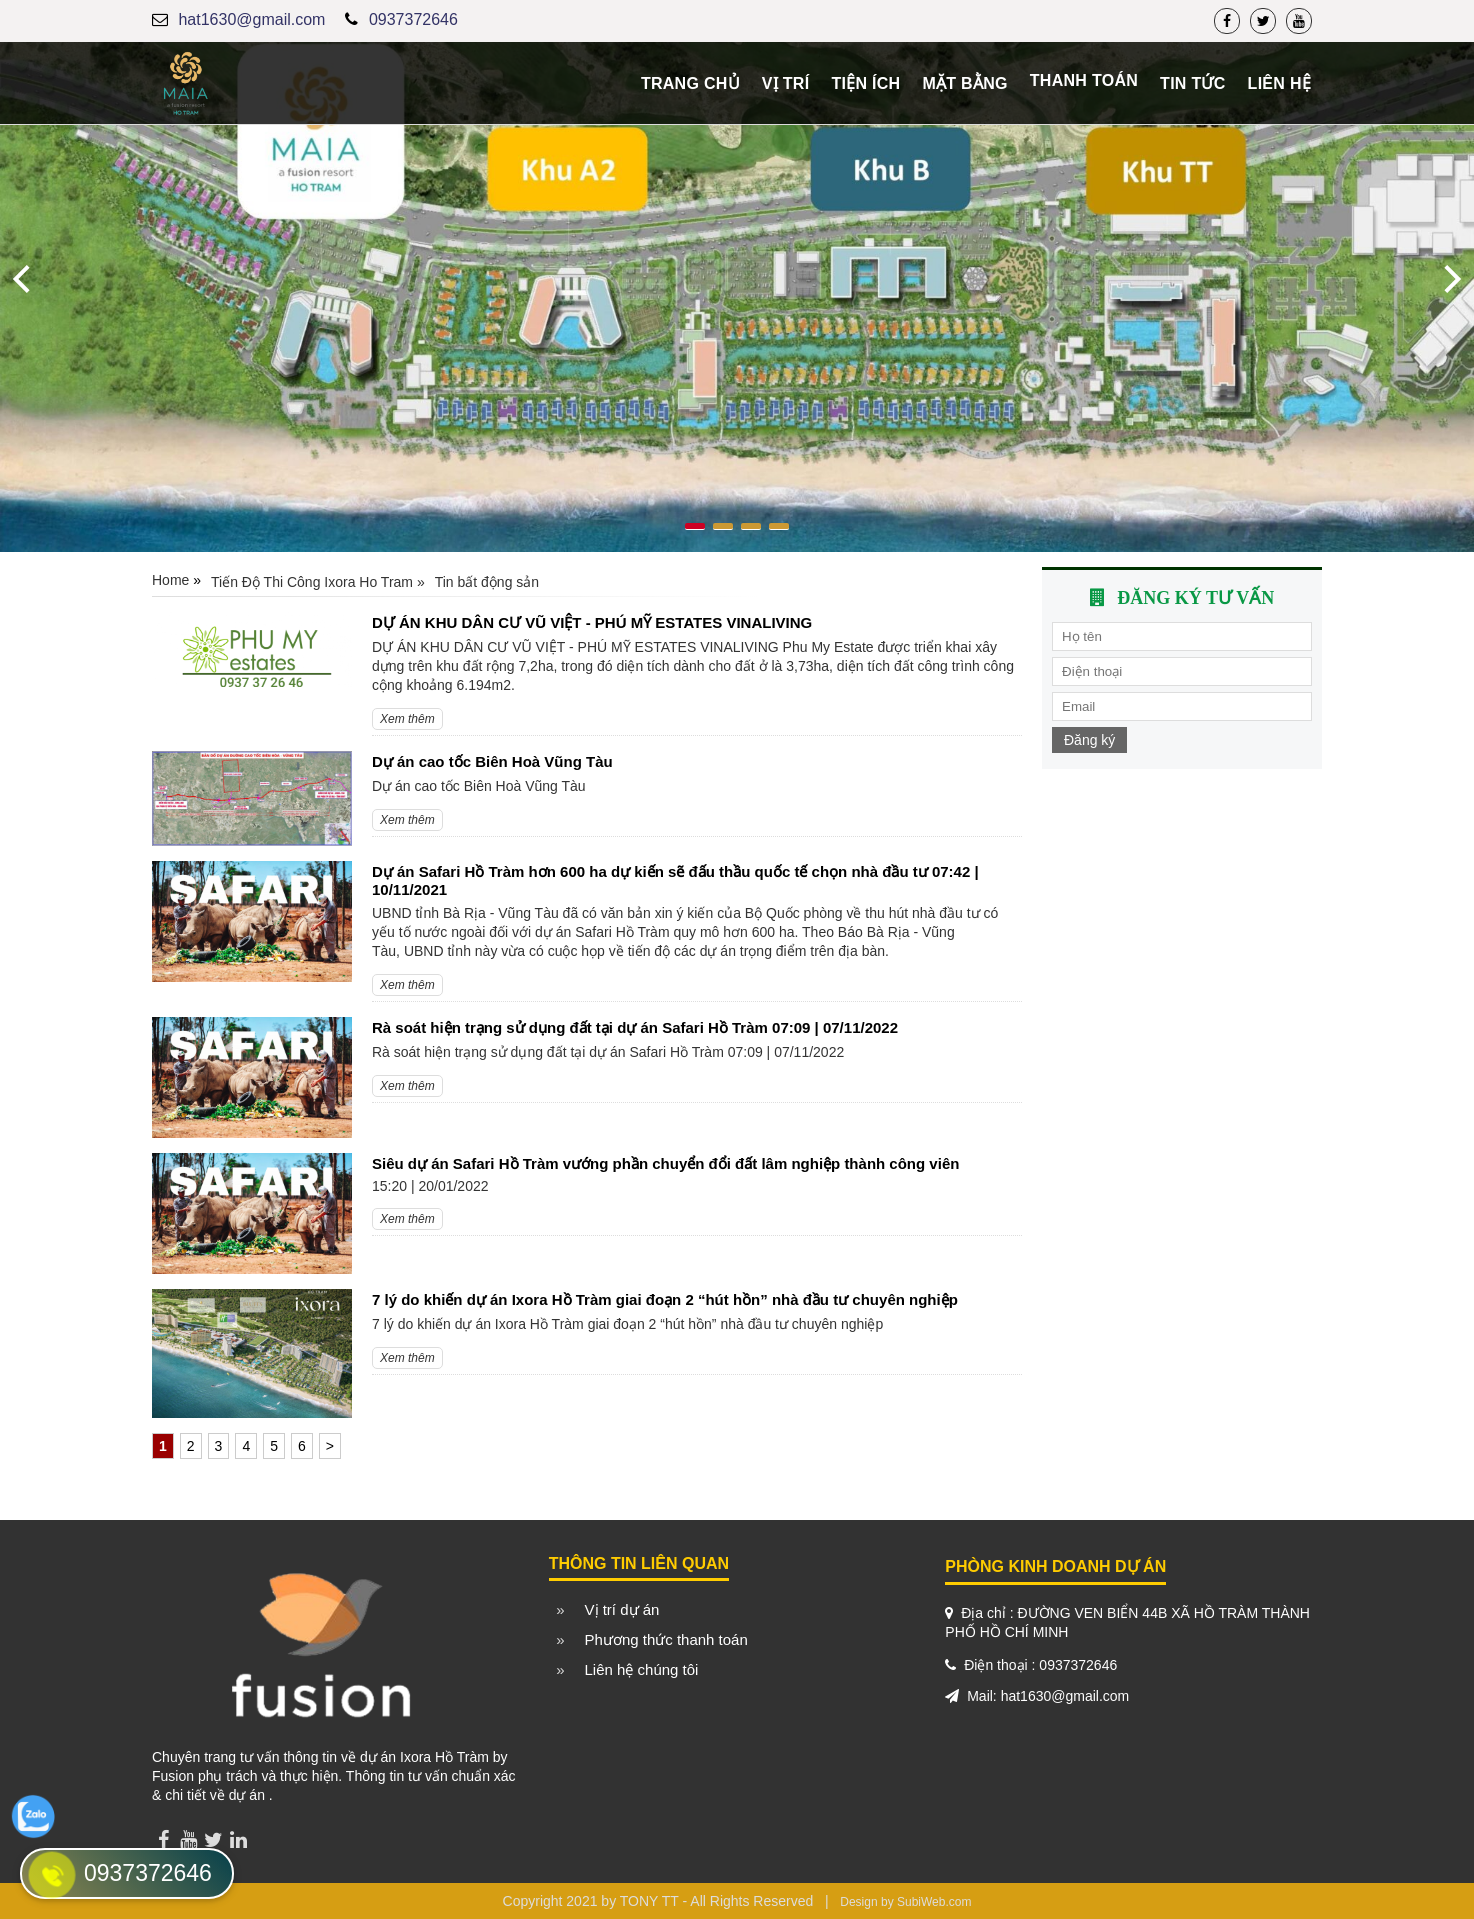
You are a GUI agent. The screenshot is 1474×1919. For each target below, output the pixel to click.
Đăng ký (1089, 740)
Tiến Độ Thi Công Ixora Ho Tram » (318, 582)
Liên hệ (1279, 83)
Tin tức (1193, 83)
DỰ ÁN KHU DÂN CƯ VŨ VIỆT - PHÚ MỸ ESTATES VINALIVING (592, 622)
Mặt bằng (964, 83)
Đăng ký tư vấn (1195, 598)
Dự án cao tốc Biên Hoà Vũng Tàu (492, 761)
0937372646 (413, 19)
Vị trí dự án (622, 1609)
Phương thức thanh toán (666, 1639)
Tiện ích (865, 83)
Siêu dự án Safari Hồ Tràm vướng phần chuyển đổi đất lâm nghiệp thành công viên (665, 1163)
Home (170, 580)
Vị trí (786, 83)
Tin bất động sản (487, 582)
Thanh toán (1084, 80)
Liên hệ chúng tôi (642, 1669)
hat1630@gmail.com (251, 19)
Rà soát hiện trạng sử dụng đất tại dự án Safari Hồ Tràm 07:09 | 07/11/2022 (635, 1027)
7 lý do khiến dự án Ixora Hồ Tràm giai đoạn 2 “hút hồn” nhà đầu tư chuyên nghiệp (665, 1299)
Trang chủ (690, 83)
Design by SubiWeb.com (905, 1902)
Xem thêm (407, 719)
